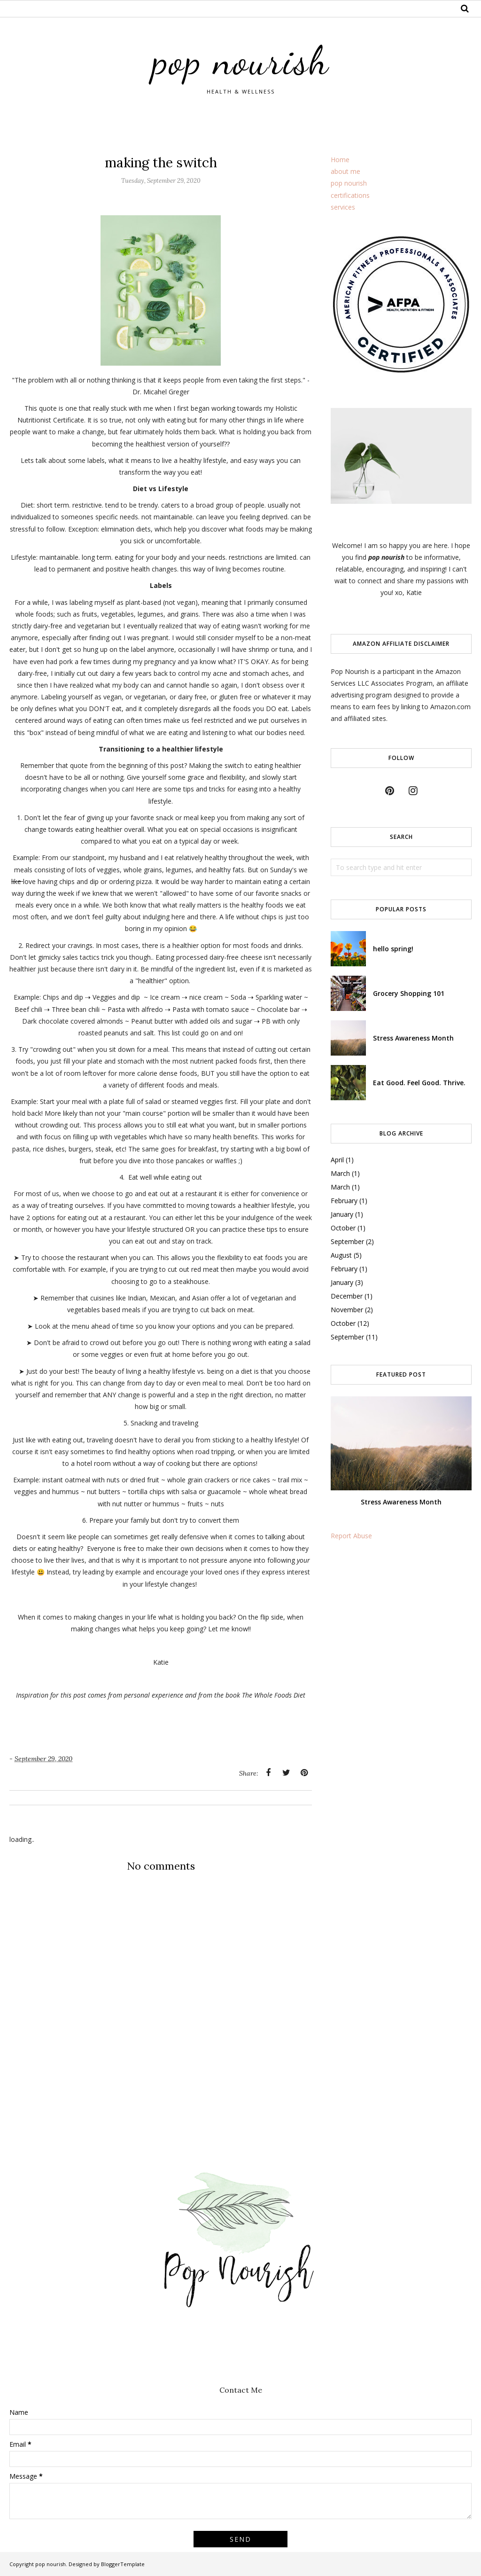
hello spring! (393, 948)
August (341, 1255)
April (337, 1159)
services (343, 207)
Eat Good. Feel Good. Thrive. (419, 1082)
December (347, 1296)
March (340, 1173)
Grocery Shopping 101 (408, 993)
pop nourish (240, 59)
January (342, 1214)
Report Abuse (351, 1535)
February (344, 1200)
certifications (350, 195)
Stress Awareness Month (413, 1038)
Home (340, 159)
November (347, 1309)
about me (345, 171)
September (347, 1241)
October (343, 1227)
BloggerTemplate (123, 2564)
